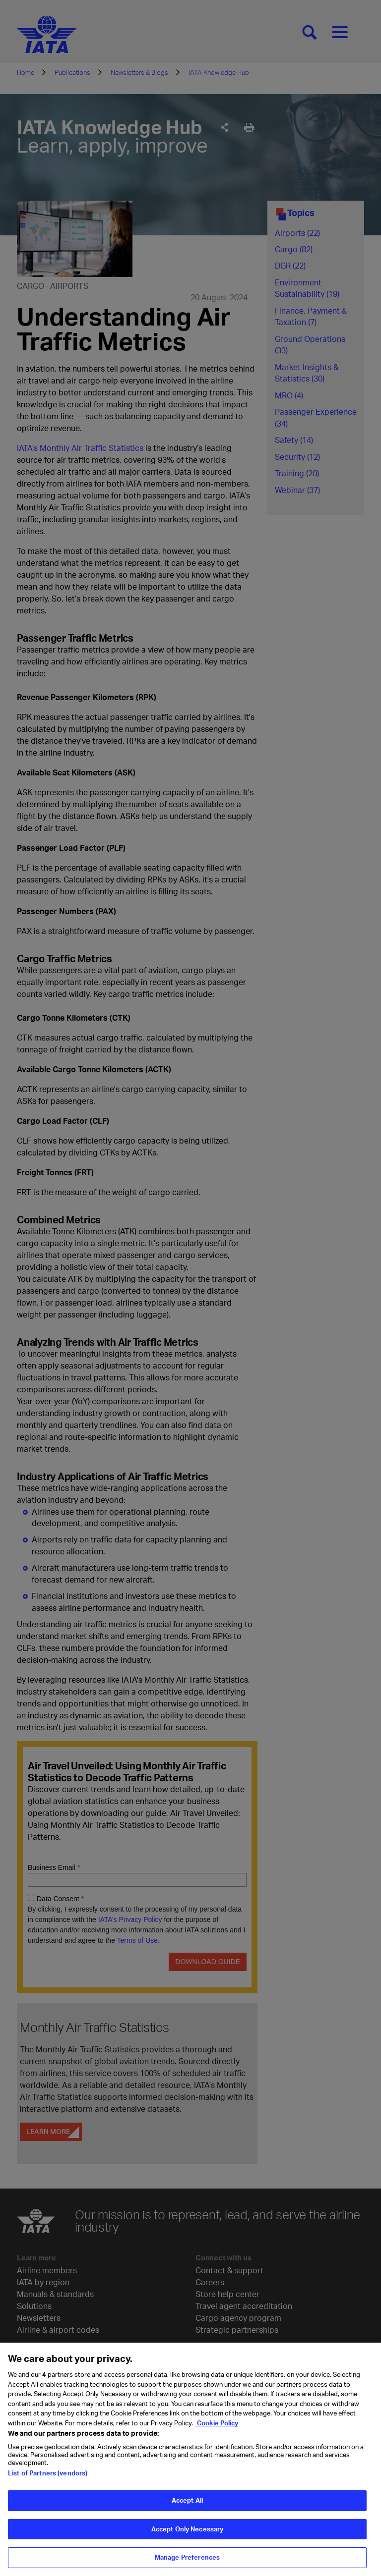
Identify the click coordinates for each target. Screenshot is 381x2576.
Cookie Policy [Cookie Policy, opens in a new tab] (216, 2428)
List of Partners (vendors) (47, 2478)
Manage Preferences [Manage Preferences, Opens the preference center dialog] (187, 2563)
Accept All (187, 2506)
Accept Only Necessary (187, 2534)
